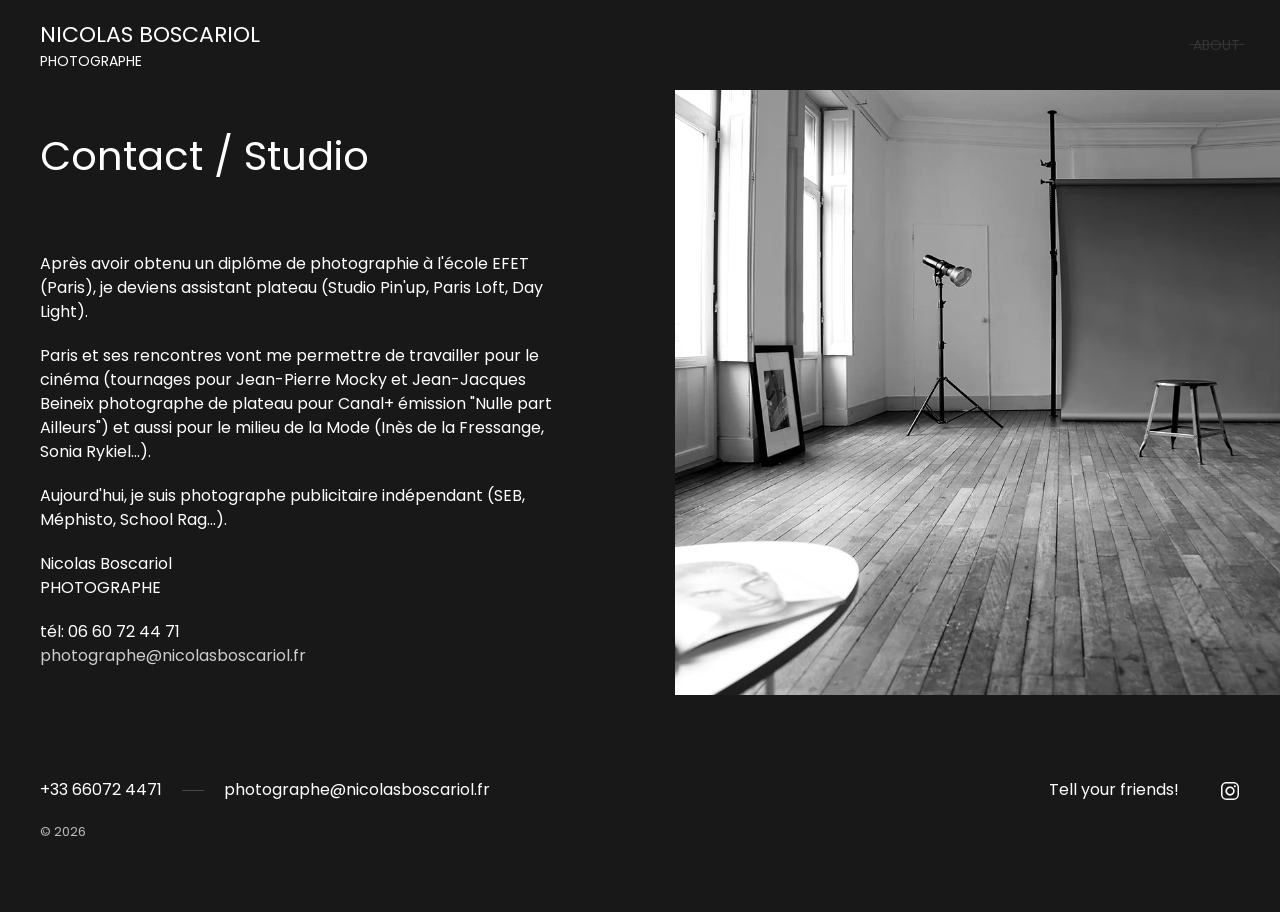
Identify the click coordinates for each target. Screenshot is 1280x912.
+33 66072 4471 (101, 789)
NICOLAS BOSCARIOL (150, 45)
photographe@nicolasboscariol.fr (173, 655)
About (1216, 45)
